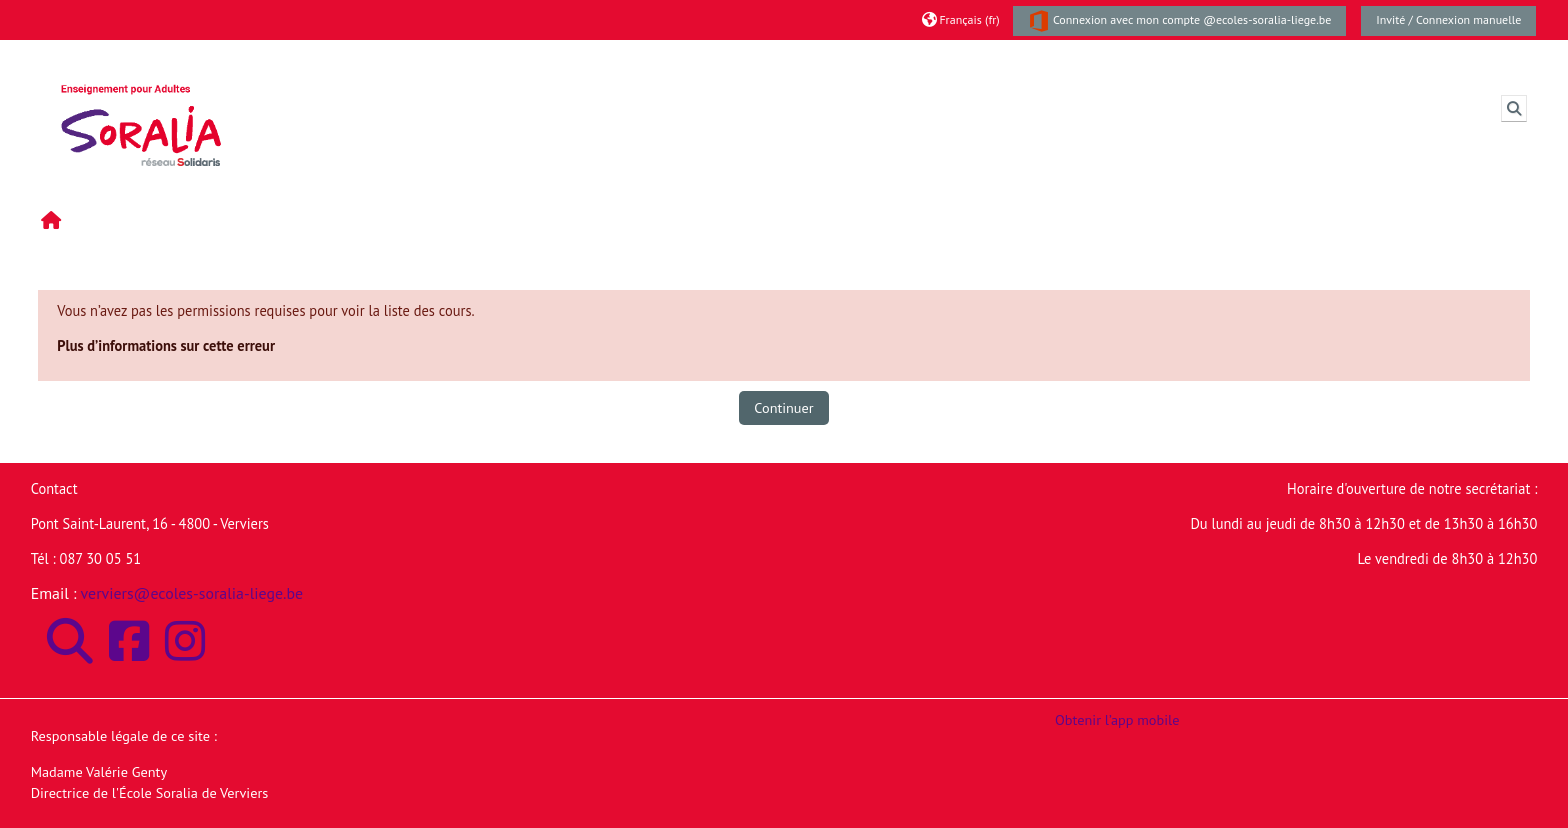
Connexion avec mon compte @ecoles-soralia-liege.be (1180, 21)
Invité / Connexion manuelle (1448, 19)
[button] (960, 19)
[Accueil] (141, 106)
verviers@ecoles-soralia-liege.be (192, 593)
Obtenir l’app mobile (1117, 719)
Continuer (783, 407)
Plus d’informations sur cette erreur (166, 345)
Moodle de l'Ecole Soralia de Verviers (407, 59)
